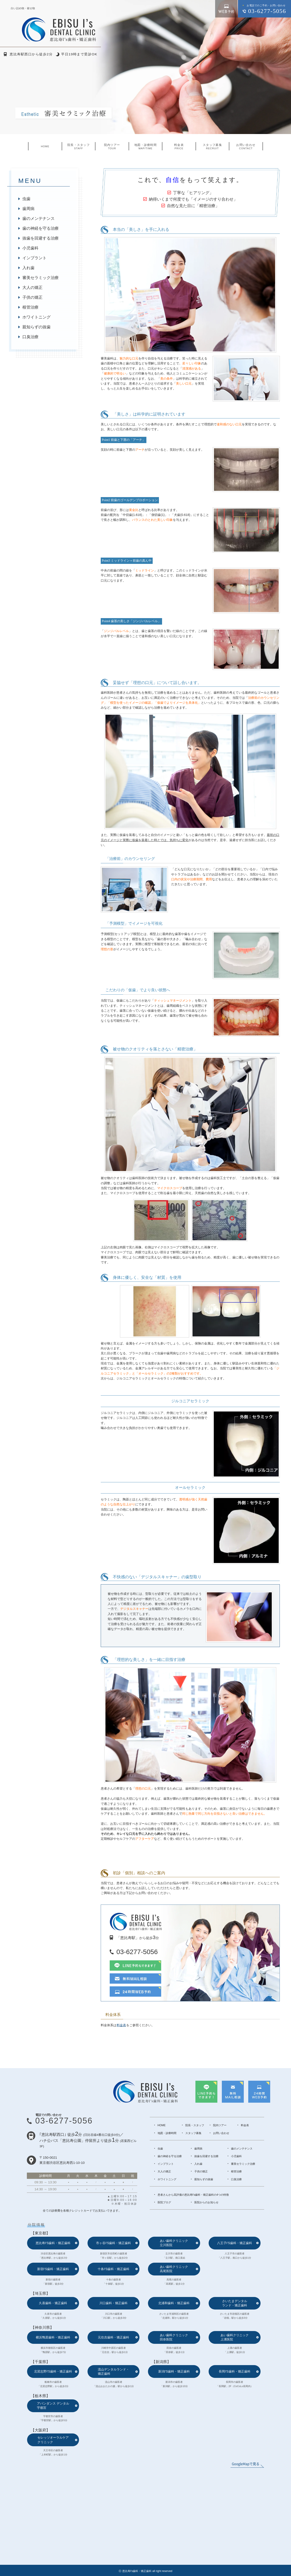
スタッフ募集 (193, 2133)
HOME (162, 2125)
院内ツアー (220, 2125)
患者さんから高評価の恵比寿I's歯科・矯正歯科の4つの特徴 (193, 2194)
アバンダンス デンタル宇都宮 (53, 2405)
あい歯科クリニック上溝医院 (234, 2337)
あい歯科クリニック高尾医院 (174, 2269)
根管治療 (30, 307)
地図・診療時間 (167, 2133)
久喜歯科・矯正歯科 (53, 2303)
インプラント (34, 258)
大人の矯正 (32, 288)
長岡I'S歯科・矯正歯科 (234, 2371)
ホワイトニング (36, 317)
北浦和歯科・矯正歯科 (174, 2303)
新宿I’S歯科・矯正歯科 (53, 2269)
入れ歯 (28, 268)
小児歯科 (30, 248)
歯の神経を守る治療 (40, 228)
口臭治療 (30, 337)
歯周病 (28, 209)
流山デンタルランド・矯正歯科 (113, 2371)
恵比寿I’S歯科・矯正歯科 (53, 2243)
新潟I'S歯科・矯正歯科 (174, 2371)
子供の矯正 (32, 297)
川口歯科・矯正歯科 (113, 2303)
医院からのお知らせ (206, 2202)
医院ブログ (164, 2202)
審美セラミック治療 (40, 278)
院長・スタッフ (194, 2125)
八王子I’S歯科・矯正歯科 (234, 2243)
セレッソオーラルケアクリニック (53, 2440)
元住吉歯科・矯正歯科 (113, 2337)
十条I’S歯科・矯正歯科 (113, 2269)
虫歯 (26, 199)
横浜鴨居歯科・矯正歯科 (53, 2337)
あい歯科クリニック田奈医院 (174, 2337)
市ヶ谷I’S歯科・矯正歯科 (113, 2243)
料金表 (121, 2025)
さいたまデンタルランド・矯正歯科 (234, 2303)
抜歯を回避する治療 (40, 238)
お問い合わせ (221, 2133)
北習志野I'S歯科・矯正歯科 (53, 2371)
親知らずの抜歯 (36, 327)
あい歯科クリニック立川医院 (174, 2243)
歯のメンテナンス (38, 218)
